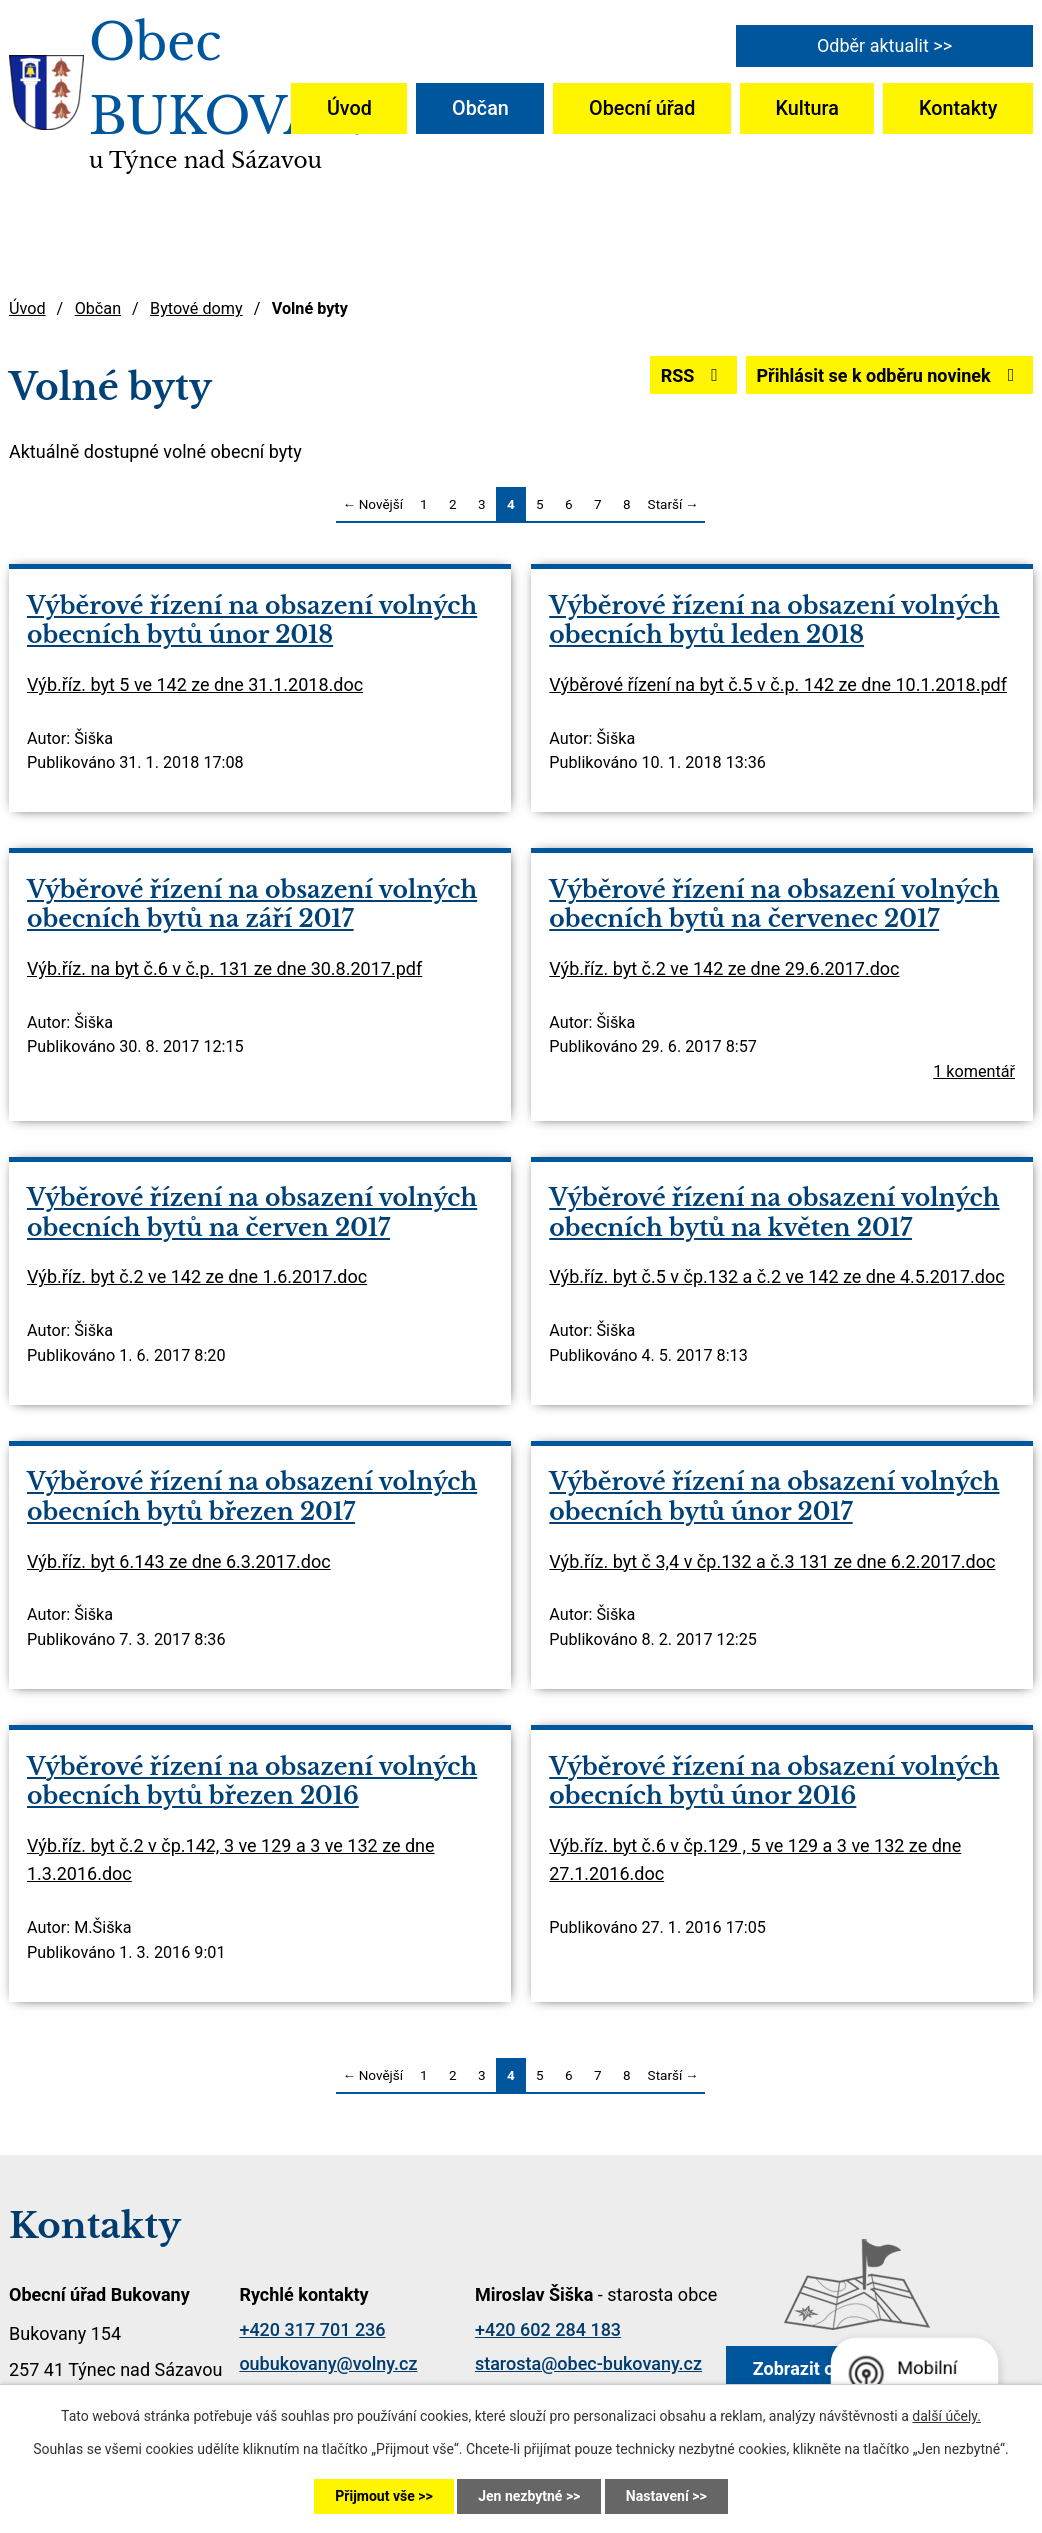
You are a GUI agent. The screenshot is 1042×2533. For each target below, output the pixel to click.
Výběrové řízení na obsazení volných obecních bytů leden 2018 (774, 620)
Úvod (349, 108)
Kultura (807, 108)
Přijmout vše (374, 2496)
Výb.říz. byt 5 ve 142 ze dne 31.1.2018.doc (195, 684)
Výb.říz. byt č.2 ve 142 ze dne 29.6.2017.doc (724, 968)
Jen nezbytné (520, 2496)
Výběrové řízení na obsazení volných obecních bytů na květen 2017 (774, 1212)
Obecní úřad (642, 108)
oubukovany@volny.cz (328, 2363)
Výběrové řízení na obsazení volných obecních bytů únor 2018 (252, 620)
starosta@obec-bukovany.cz (588, 2363)
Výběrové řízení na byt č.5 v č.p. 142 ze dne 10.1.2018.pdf (778, 684)
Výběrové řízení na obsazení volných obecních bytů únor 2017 (774, 1496)
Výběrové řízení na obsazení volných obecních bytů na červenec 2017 (774, 904)
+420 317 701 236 (312, 2329)
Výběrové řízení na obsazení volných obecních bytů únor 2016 (774, 1781)
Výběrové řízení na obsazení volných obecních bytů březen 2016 (252, 1781)
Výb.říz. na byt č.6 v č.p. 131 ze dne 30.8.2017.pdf (224, 968)
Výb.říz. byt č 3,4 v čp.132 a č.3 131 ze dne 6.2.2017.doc (772, 1561)
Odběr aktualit (873, 45)
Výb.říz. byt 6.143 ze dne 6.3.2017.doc (179, 1561)
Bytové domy (196, 308)
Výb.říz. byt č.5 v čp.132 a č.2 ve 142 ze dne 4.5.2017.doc (776, 1276)
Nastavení (657, 2496)
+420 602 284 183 (548, 2329)
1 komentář (974, 1071)
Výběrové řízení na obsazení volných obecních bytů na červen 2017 (252, 1212)
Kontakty (958, 108)
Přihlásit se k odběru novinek (889, 375)
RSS (693, 375)
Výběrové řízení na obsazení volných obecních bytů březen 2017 (252, 1496)
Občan (480, 108)
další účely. (946, 2416)
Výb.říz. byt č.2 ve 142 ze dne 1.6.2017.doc (197, 1276)
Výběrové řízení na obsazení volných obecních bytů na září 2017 (252, 904)
